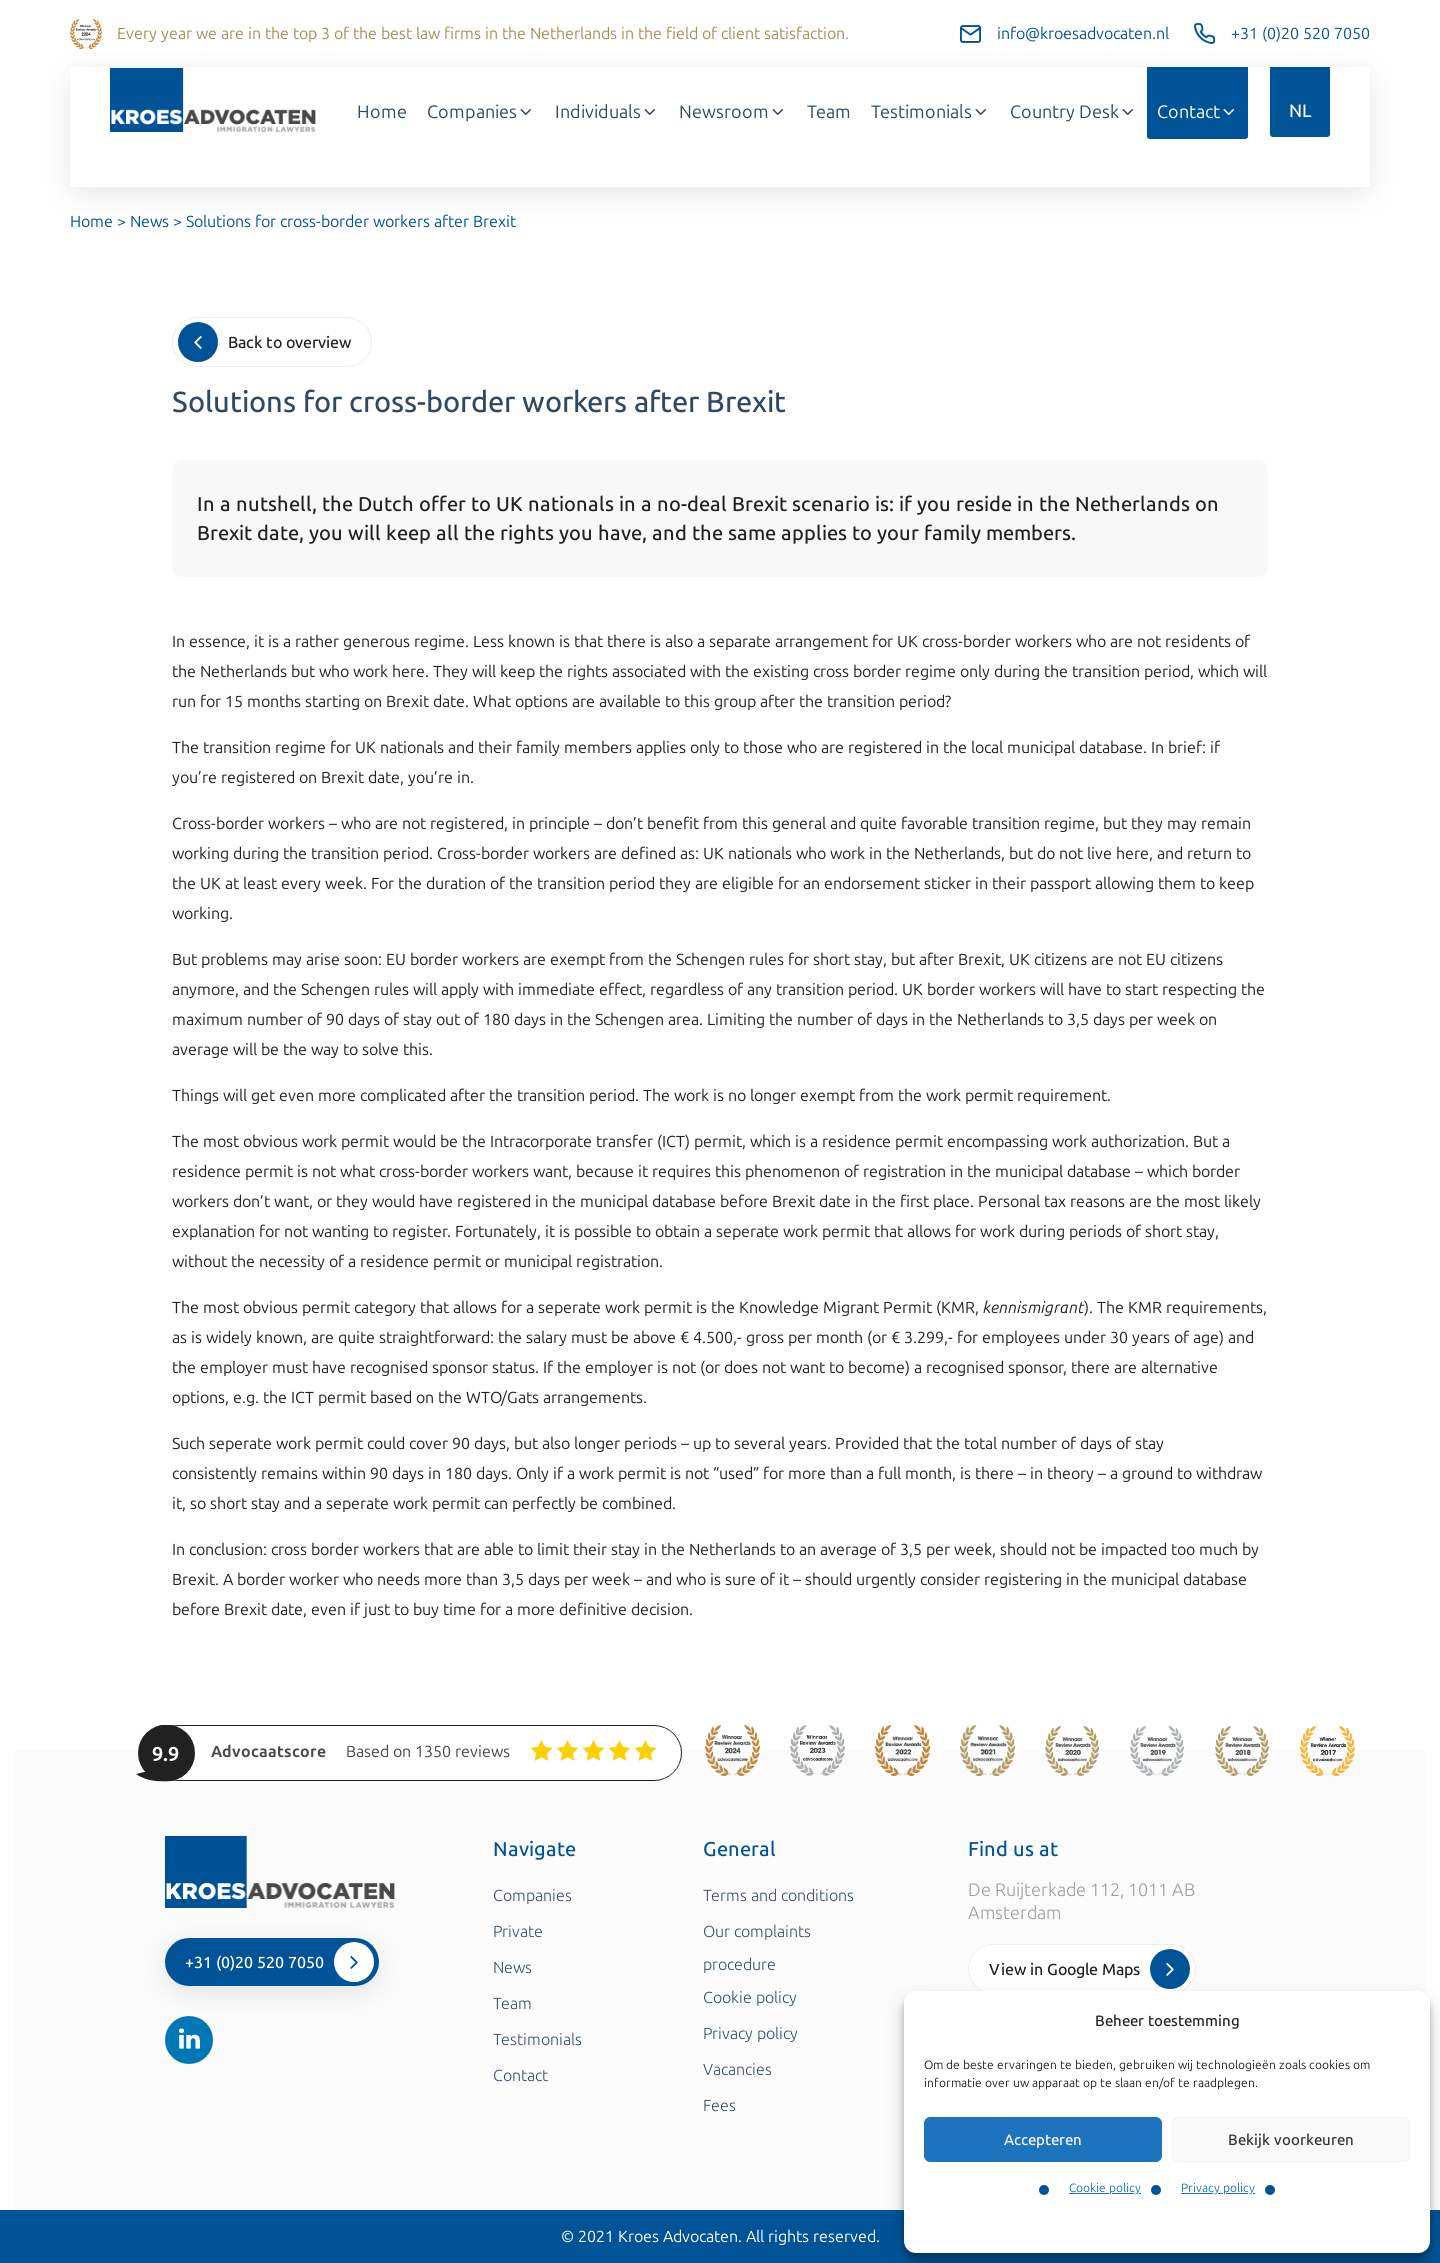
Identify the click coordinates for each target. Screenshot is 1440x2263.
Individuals (607, 112)
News (149, 221)
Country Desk (1073, 112)
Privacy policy (1218, 2188)
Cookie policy (1105, 2188)
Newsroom (733, 112)
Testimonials (930, 112)
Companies (481, 112)
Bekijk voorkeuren (1291, 2140)
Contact (1197, 112)
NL (1300, 111)
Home (382, 112)
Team (829, 112)
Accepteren (1043, 2140)
